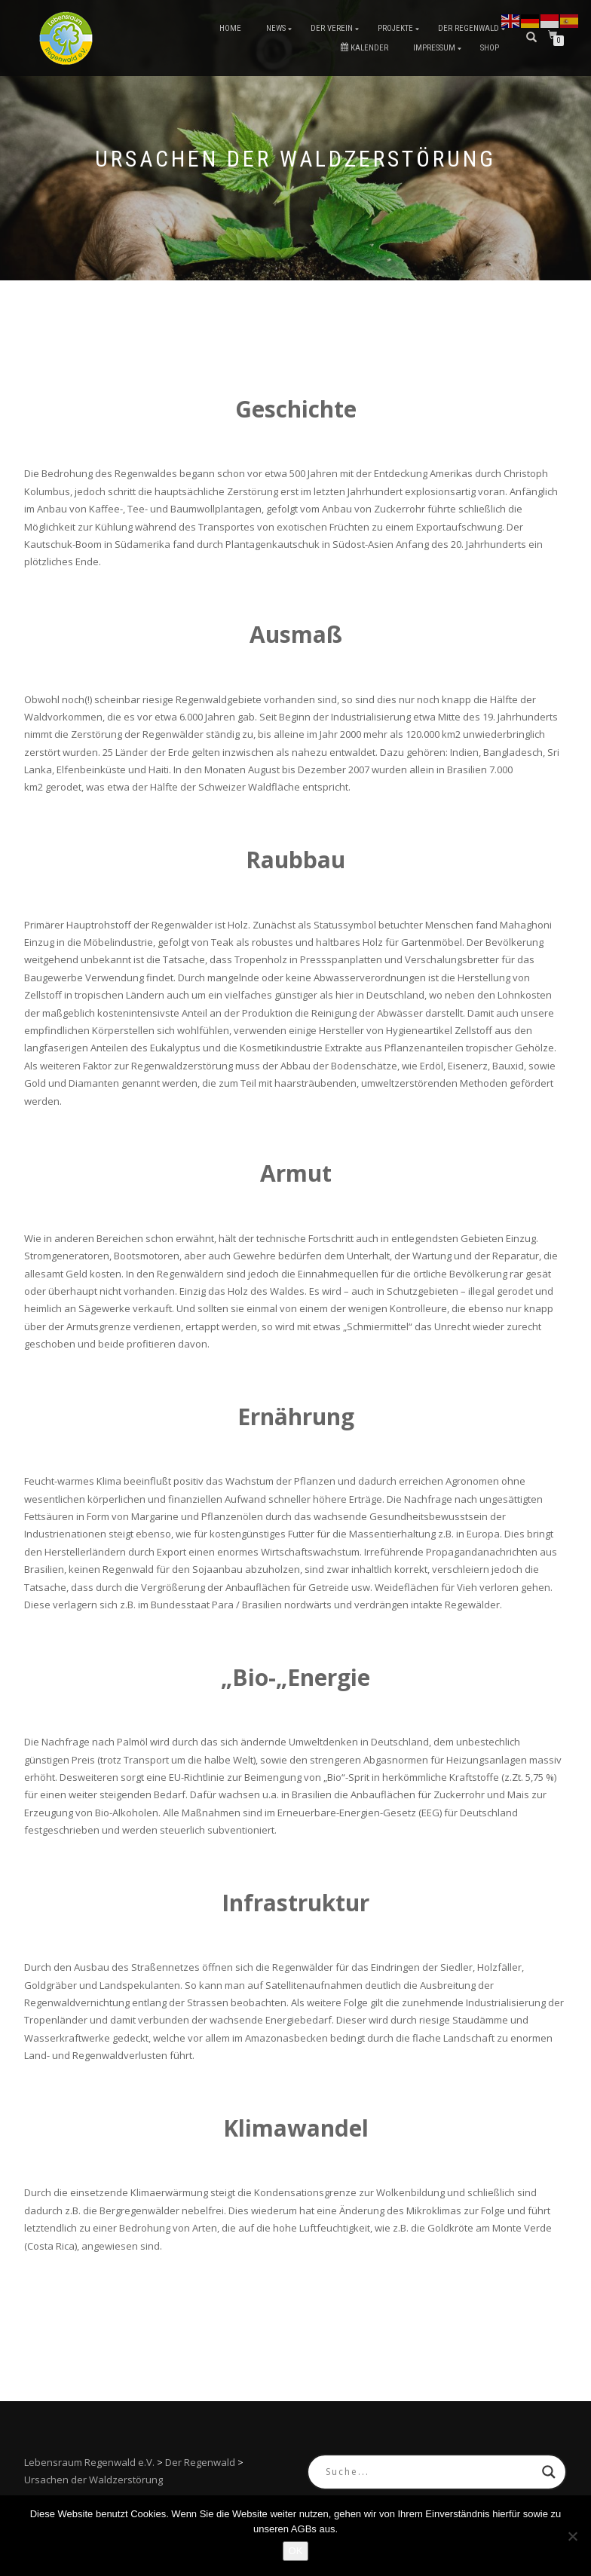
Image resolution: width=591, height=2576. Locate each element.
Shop (489, 48)
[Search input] (430, 2472)
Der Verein (332, 28)
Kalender (364, 48)
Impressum (434, 48)
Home (230, 28)
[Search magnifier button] (548, 2472)
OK (296, 2550)
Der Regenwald (468, 28)
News (276, 28)
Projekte (395, 28)
